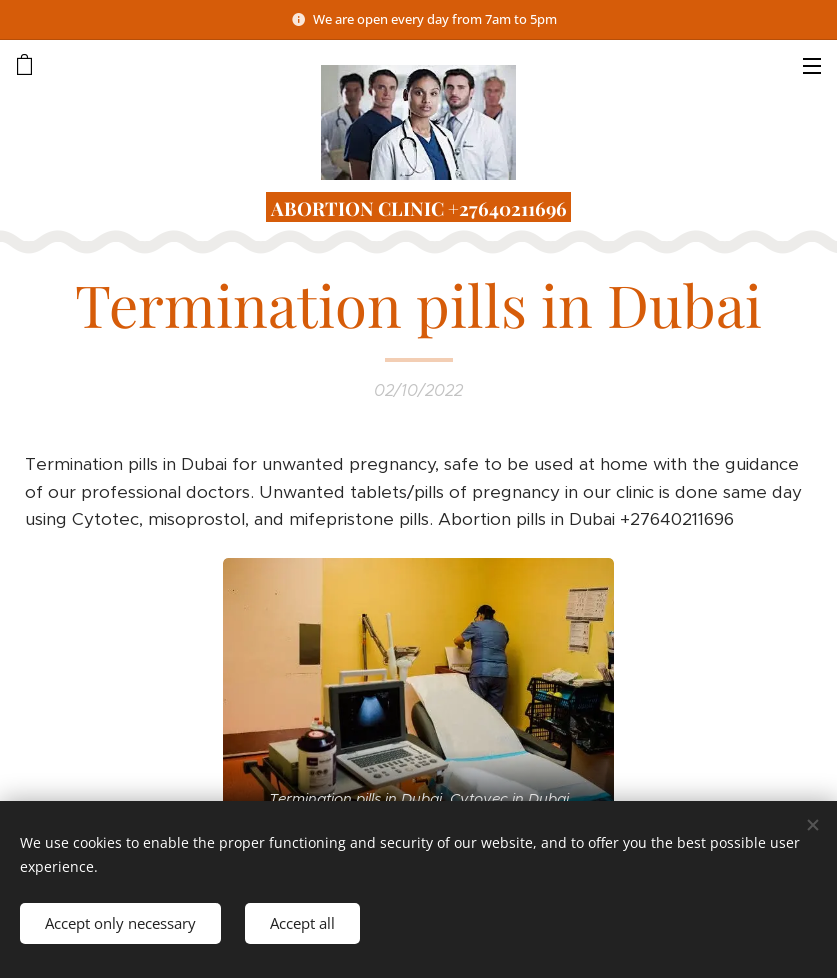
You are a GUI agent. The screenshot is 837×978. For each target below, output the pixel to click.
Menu (812, 66)
